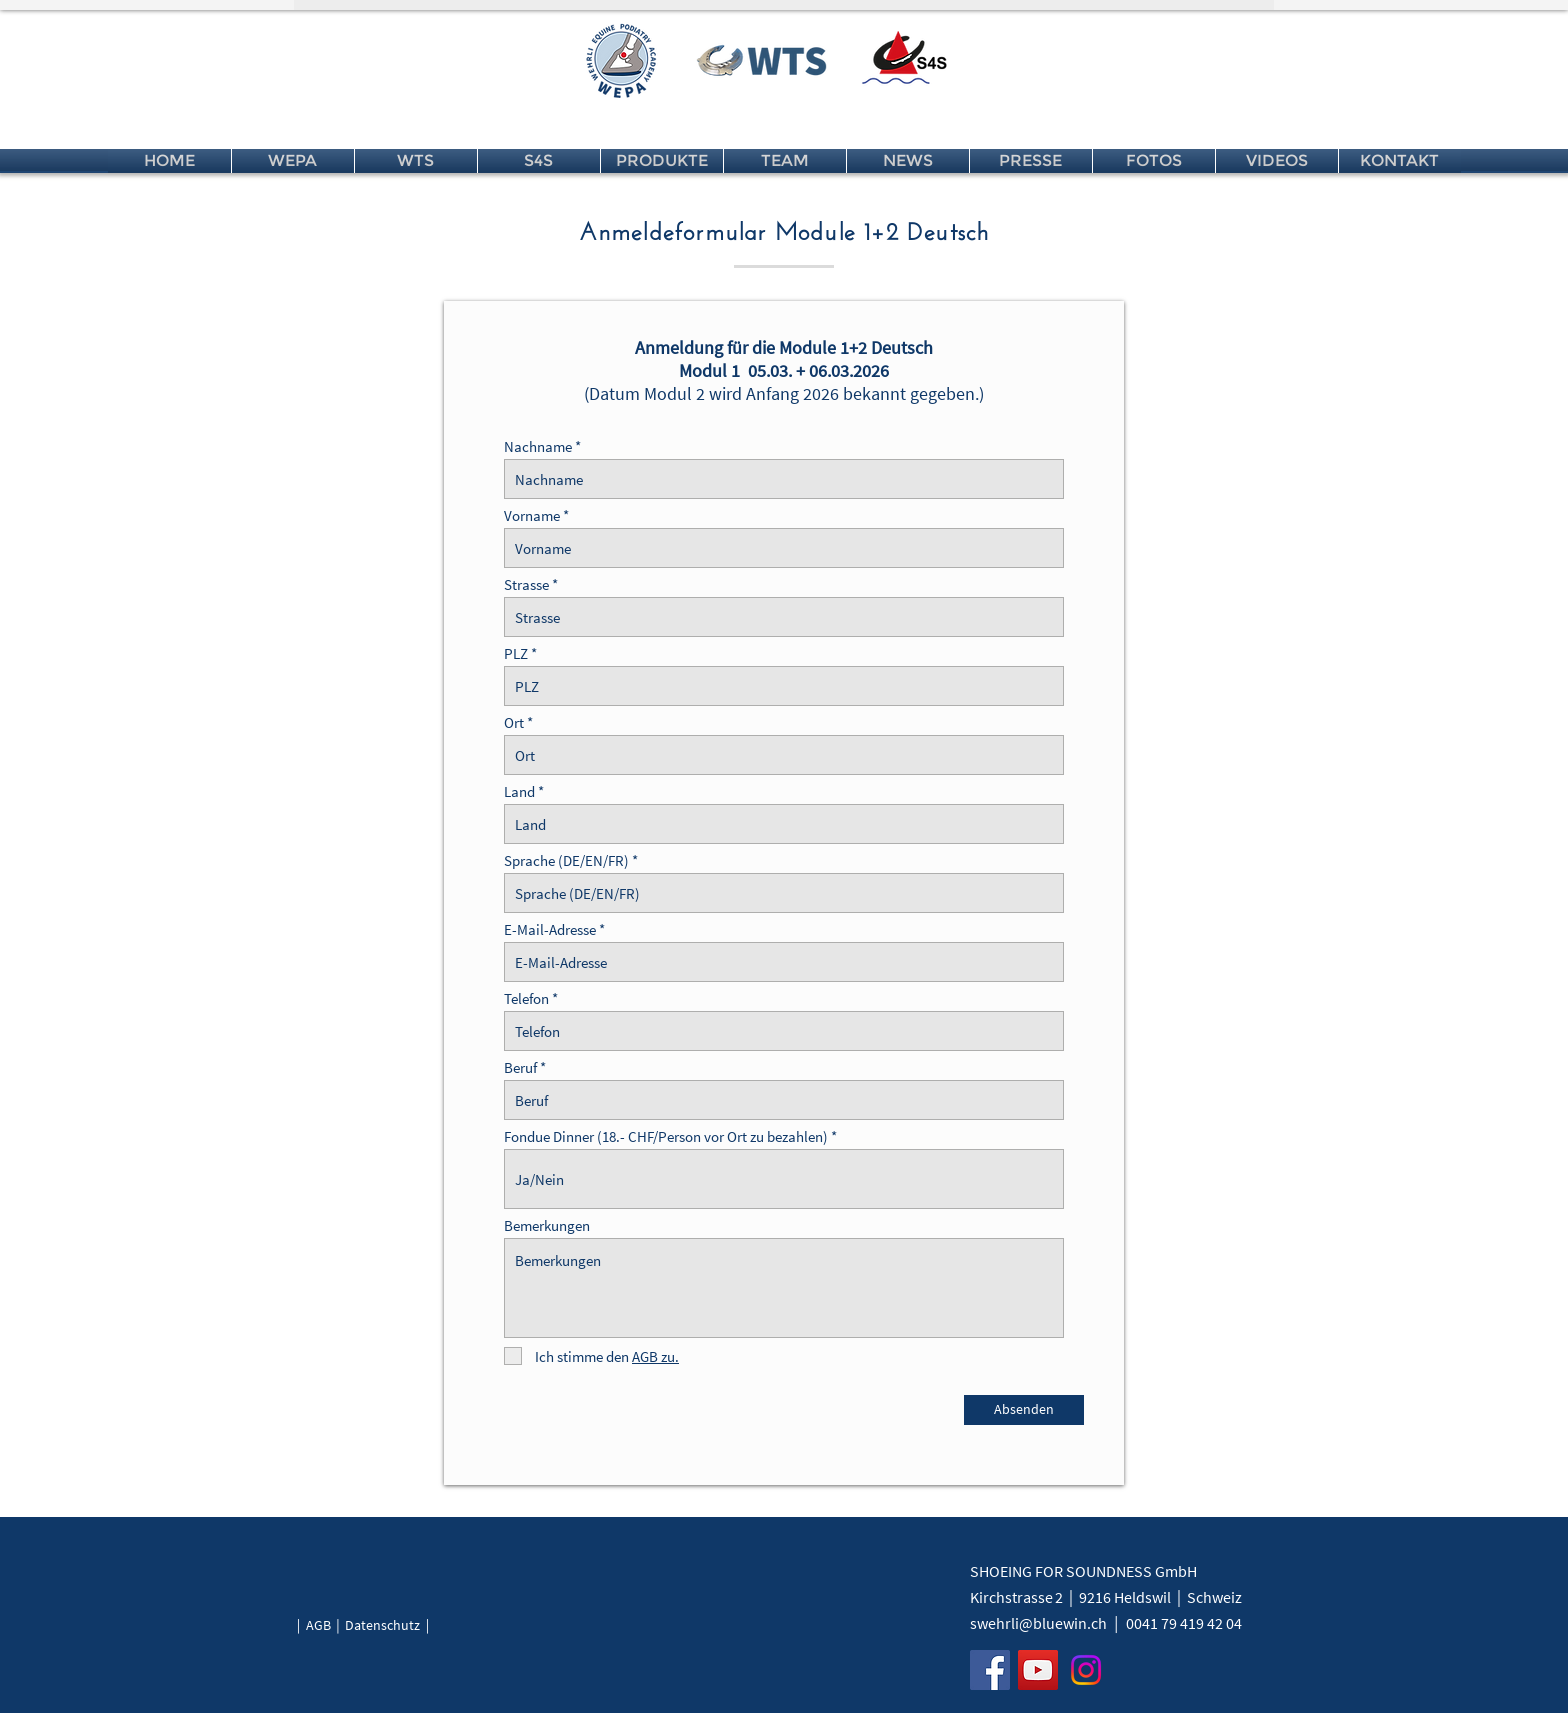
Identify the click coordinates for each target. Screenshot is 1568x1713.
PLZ (516, 653)
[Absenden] (1024, 1410)
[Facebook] (990, 1670)
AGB (318, 1625)
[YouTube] (1038, 1670)
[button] (293, 160)
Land (521, 791)
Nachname (538, 446)
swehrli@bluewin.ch (1038, 1623)
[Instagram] (1086, 1670)
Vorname (532, 515)
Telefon (526, 998)
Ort (514, 722)
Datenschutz (382, 1625)
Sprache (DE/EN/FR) (566, 860)
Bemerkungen (547, 1225)
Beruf (520, 1067)
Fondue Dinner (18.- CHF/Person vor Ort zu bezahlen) (666, 1136)
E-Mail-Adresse (550, 929)
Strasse (526, 584)
